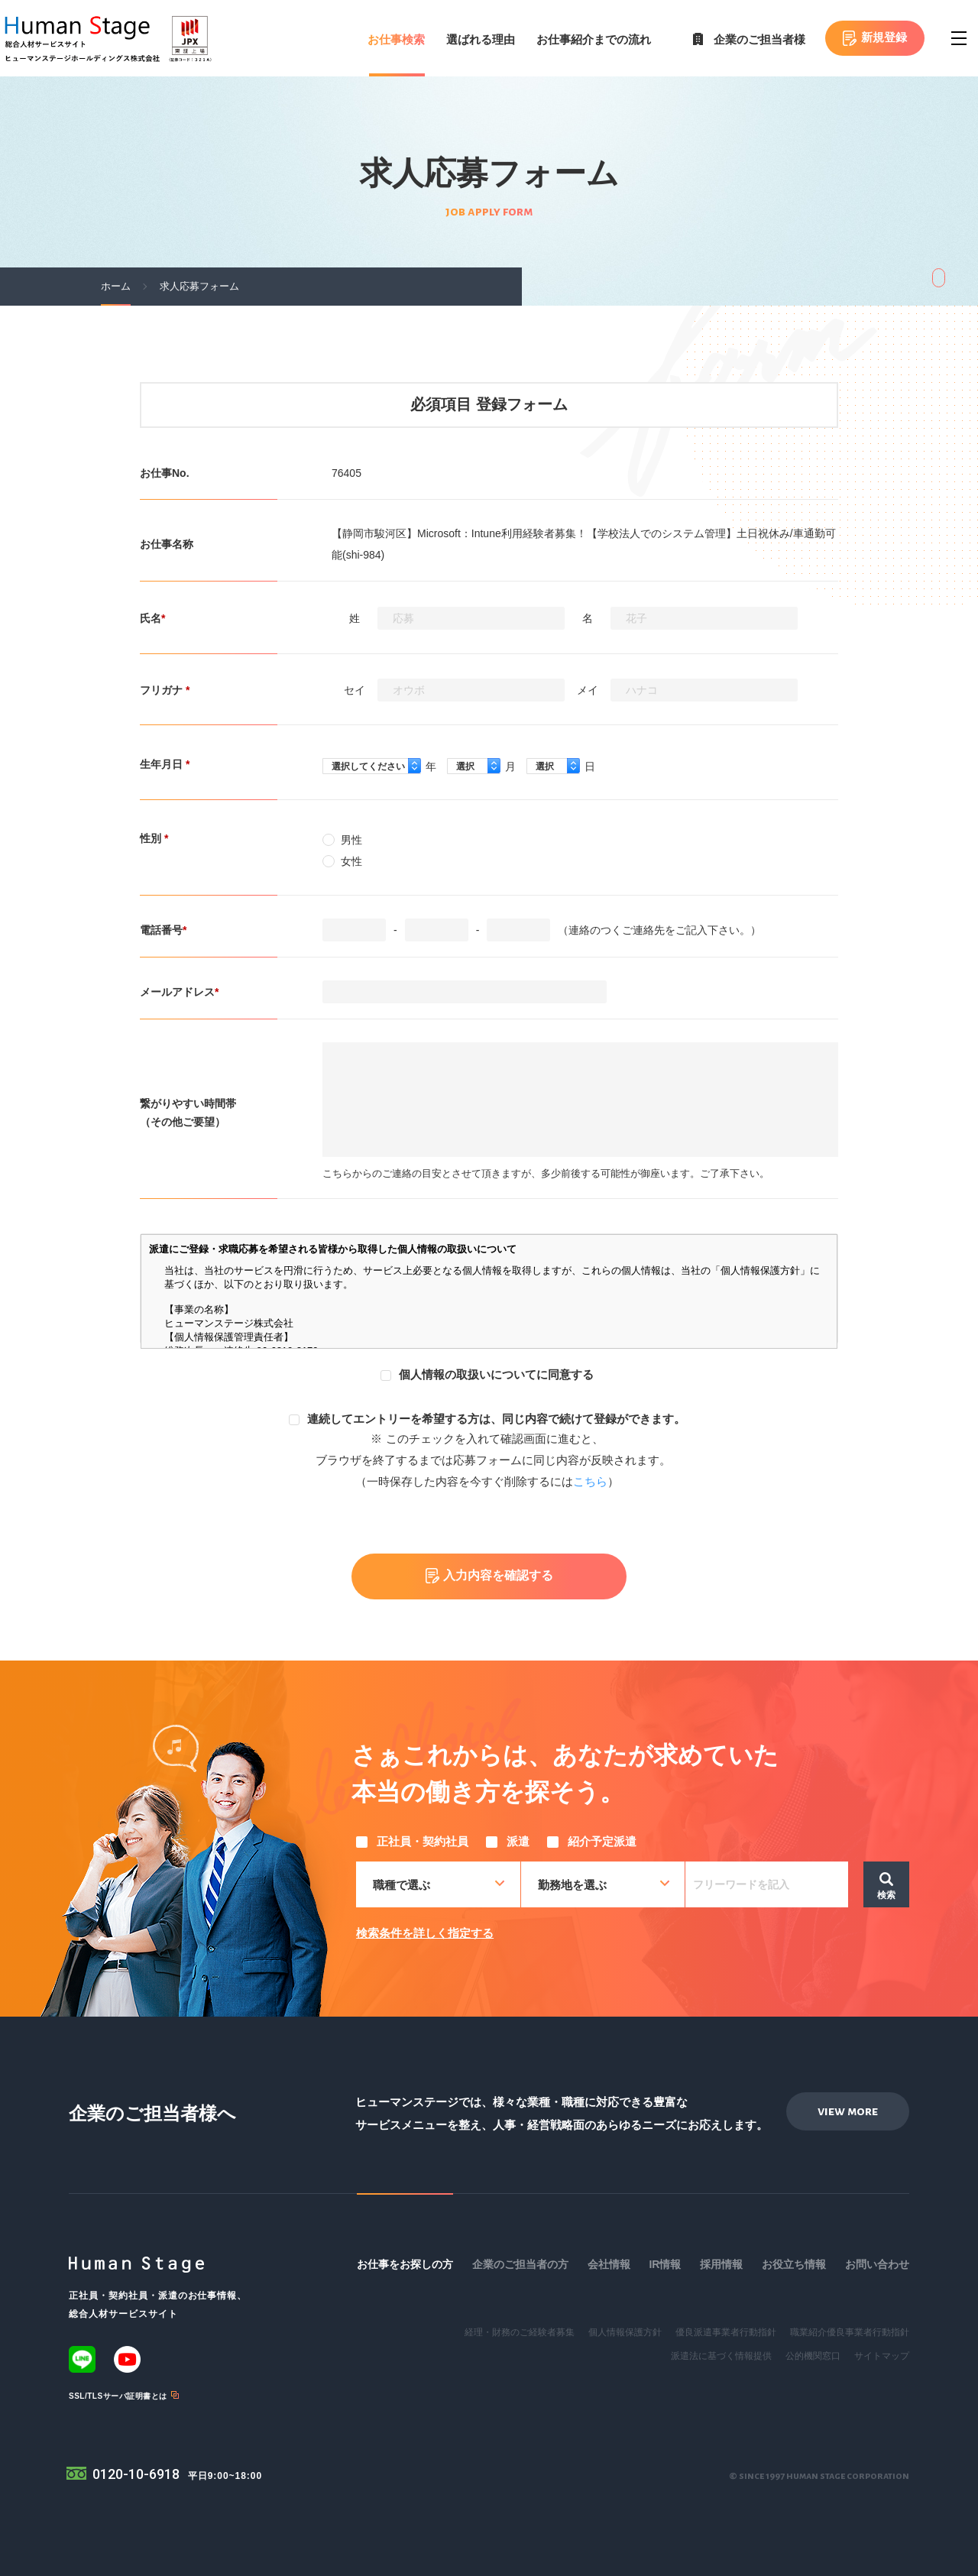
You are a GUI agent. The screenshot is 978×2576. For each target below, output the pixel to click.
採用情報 (721, 2264)
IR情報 (665, 2264)
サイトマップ (881, 2356)
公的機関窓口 (812, 2356)
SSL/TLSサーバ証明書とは (118, 2396)
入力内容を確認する (498, 1576)
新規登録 (884, 37)
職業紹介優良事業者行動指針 (849, 2332)
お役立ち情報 (794, 2264)
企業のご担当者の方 (520, 2264)
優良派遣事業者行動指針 (725, 2332)
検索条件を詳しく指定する (425, 1932)
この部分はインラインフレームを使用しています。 (489, 1291)
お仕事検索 (396, 39)
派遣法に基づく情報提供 (721, 2356)
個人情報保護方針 (625, 2332)
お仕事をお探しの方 (405, 2264)
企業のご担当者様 (759, 39)
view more (848, 2111)
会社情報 (609, 2264)
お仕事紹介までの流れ (593, 39)
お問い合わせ (877, 2264)
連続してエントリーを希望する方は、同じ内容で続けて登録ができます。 (487, 1418)
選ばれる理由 (480, 39)
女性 (342, 861)
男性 (342, 840)
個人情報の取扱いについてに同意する (487, 1374)
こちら (590, 1481)
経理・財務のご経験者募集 (520, 2332)
